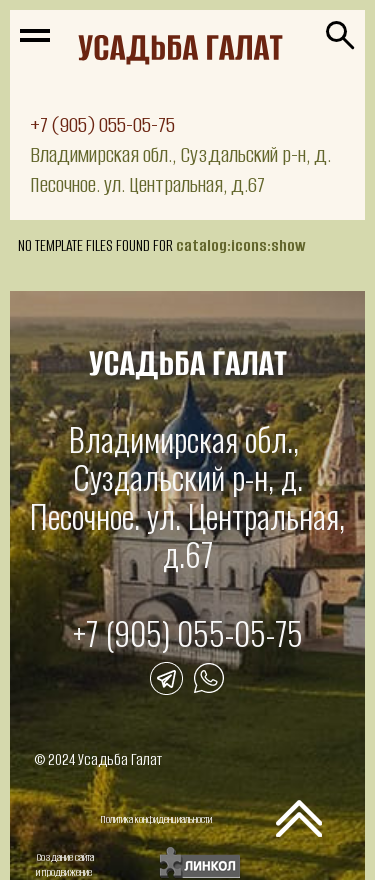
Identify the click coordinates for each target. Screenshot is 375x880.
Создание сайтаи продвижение (65, 865)
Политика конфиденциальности (156, 819)
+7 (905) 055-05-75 (102, 124)
